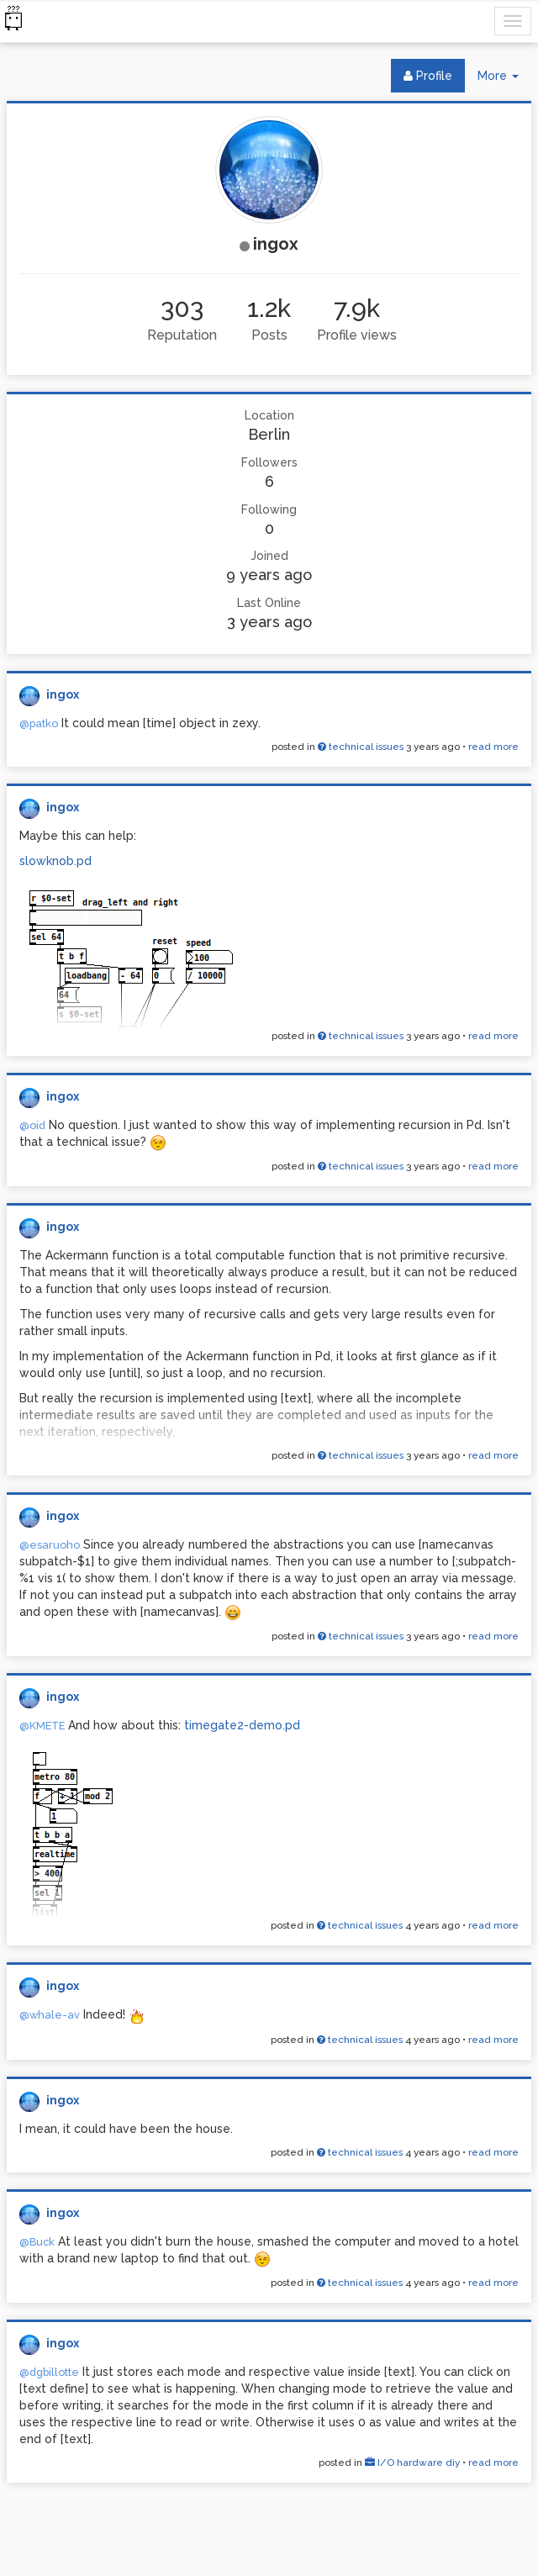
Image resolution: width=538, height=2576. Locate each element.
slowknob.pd (55, 861)
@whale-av (49, 2015)
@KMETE (42, 1725)
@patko (38, 723)
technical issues (361, 746)
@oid (32, 1125)
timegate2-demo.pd (242, 1725)
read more (493, 746)
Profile (428, 75)
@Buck (37, 2242)
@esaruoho (49, 1545)
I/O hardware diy (412, 2462)
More (504, 79)
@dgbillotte (49, 2372)
